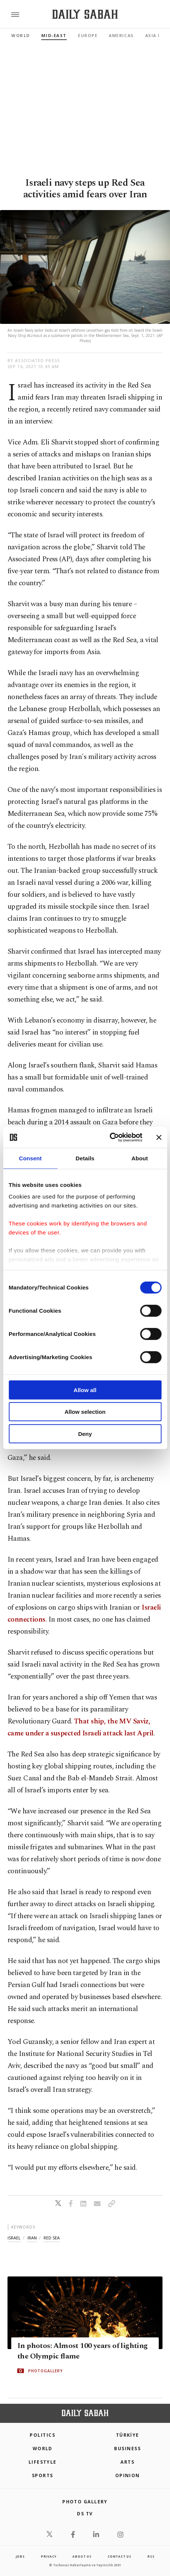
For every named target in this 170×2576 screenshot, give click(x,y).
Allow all (85, 1389)
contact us (119, 2556)
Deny (85, 1433)
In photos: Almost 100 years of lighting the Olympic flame (82, 2350)
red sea (52, 2238)
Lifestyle (43, 2462)
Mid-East (54, 35)
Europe (88, 35)
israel (14, 2238)
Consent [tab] (30, 1158)
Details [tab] (85, 1158)
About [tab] (139, 1158)
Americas (121, 35)
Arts (127, 2462)
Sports (42, 2475)
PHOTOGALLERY (45, 2370)
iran (32, 2238)
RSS (150, 2556)
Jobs (20, 2556)
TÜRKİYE (127, 2435)
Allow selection (85, 1412)
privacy (49, 2556)
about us (81, 2556)
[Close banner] (158, 1137)
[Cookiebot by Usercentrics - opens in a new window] (109, 1137)
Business (127, 2448)
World (20, 35)
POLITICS (42, 2435)
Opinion (127, 2475)
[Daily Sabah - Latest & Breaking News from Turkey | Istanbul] (85, 14)
